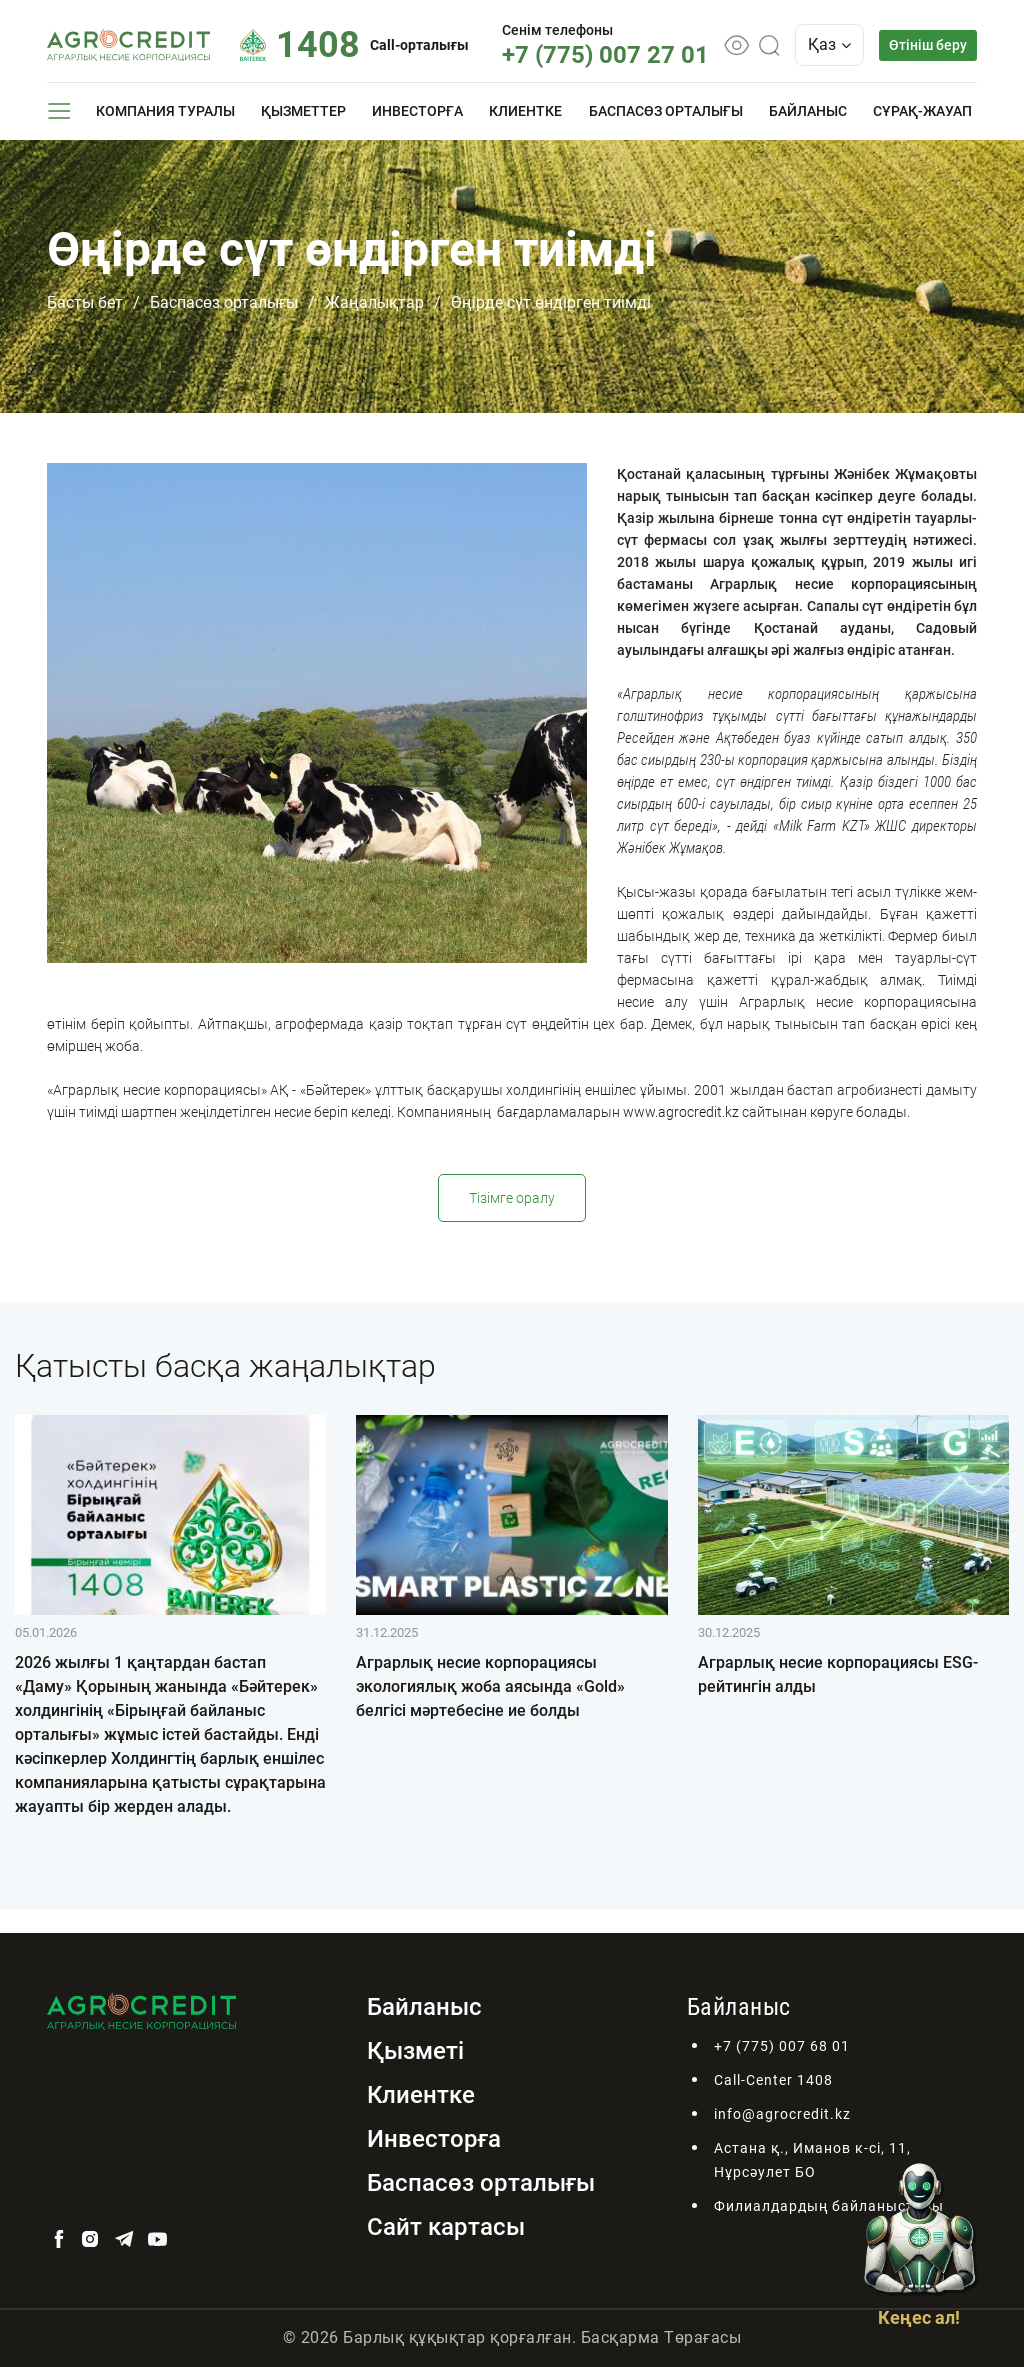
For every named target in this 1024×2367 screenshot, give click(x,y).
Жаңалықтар (374, 302)
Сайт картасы (446, 2227)
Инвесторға (417, 111)
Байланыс (808, 111)
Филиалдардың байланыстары (829, 2206)
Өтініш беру (928, 45)
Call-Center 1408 (773, 2080)
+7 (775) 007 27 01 (605, 55)
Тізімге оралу (512, 1198)
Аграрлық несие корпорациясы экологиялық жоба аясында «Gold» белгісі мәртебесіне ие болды (490, 1686)
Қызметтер (303, 111)
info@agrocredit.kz (782, 2114)
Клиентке (525, 111)
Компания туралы (165, 111)
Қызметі (415, 2051)
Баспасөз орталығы (666, 111)
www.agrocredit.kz (681, 1112)
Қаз (829, 44)
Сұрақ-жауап (922, 111)
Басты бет (85, 302)
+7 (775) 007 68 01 (782, 2046)
